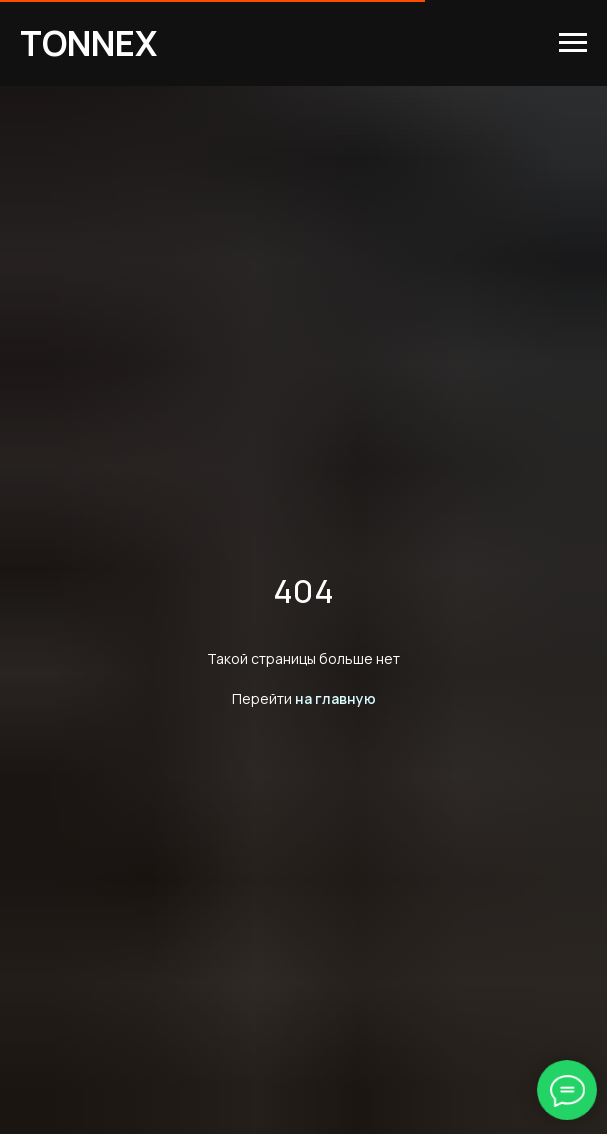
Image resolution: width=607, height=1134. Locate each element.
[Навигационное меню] (573, 43)
